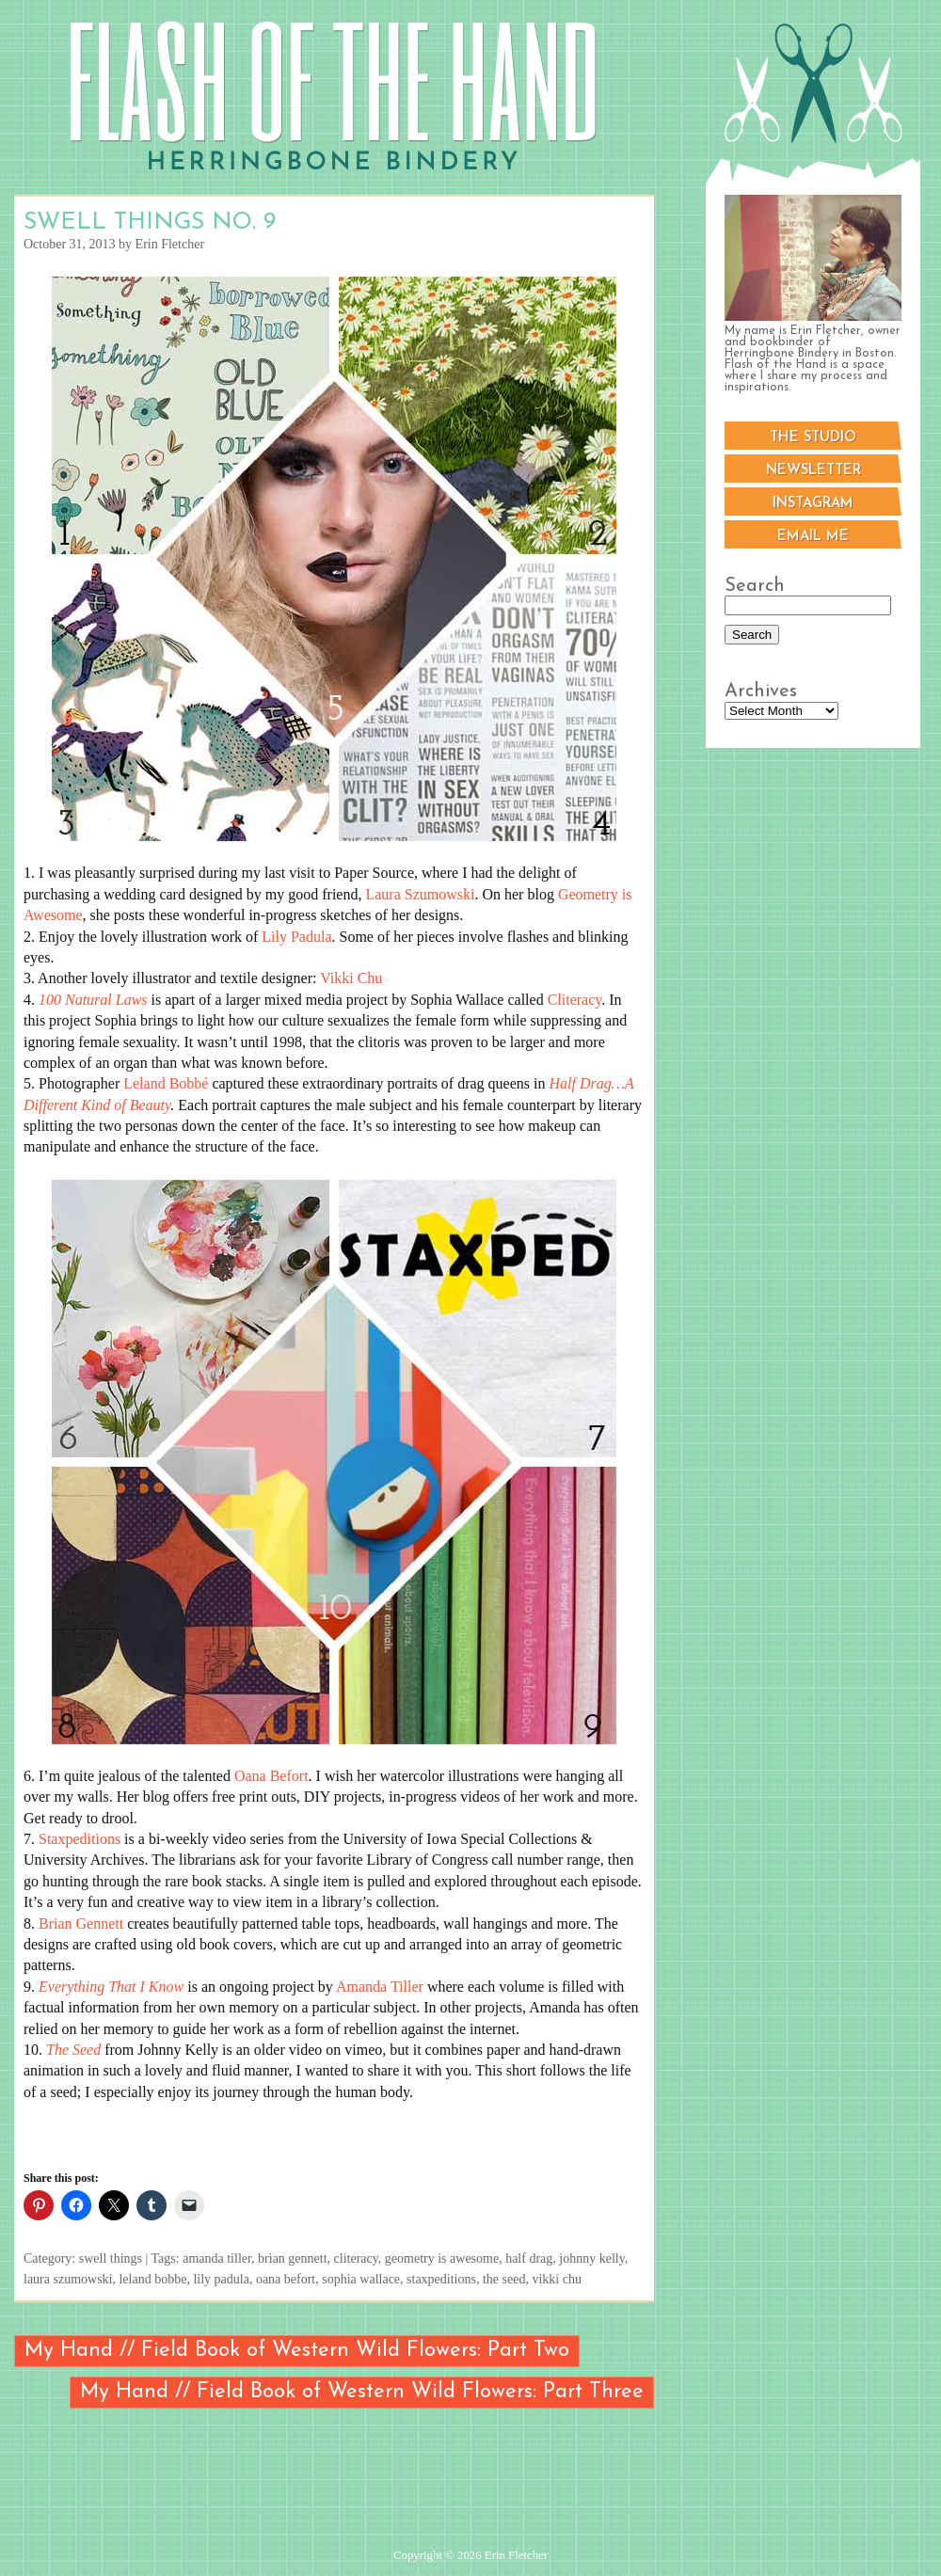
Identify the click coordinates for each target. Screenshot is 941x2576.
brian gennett (292, 2258)
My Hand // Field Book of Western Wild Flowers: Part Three (362, 2392)
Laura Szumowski (419, 894)
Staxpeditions (79, 1839)
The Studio (813, 438)
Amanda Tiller (379, 1987)
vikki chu (557, 2279)
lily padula (221, 2279)
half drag (528, 2258)
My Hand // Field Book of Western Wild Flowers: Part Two (296, 2350)
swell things (110, 2258)
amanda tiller (217, 2258)
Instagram (813, 504)
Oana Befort (271, 1776)
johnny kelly (591, 2258)
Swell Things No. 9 (150, 222)
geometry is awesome (442, 2258)
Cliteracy (575, 1000)
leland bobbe (152, 2279)
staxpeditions (441, 2279)
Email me (813, 537)
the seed (504, 2279)
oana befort (285, 2279)
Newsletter (813, 471)
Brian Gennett (81, 1924)
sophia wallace (361, 2279)
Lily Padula (296, 937)
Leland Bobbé (165, 1083)
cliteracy (356, 2258)
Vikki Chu (351, 978)
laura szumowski (68, 2279)
